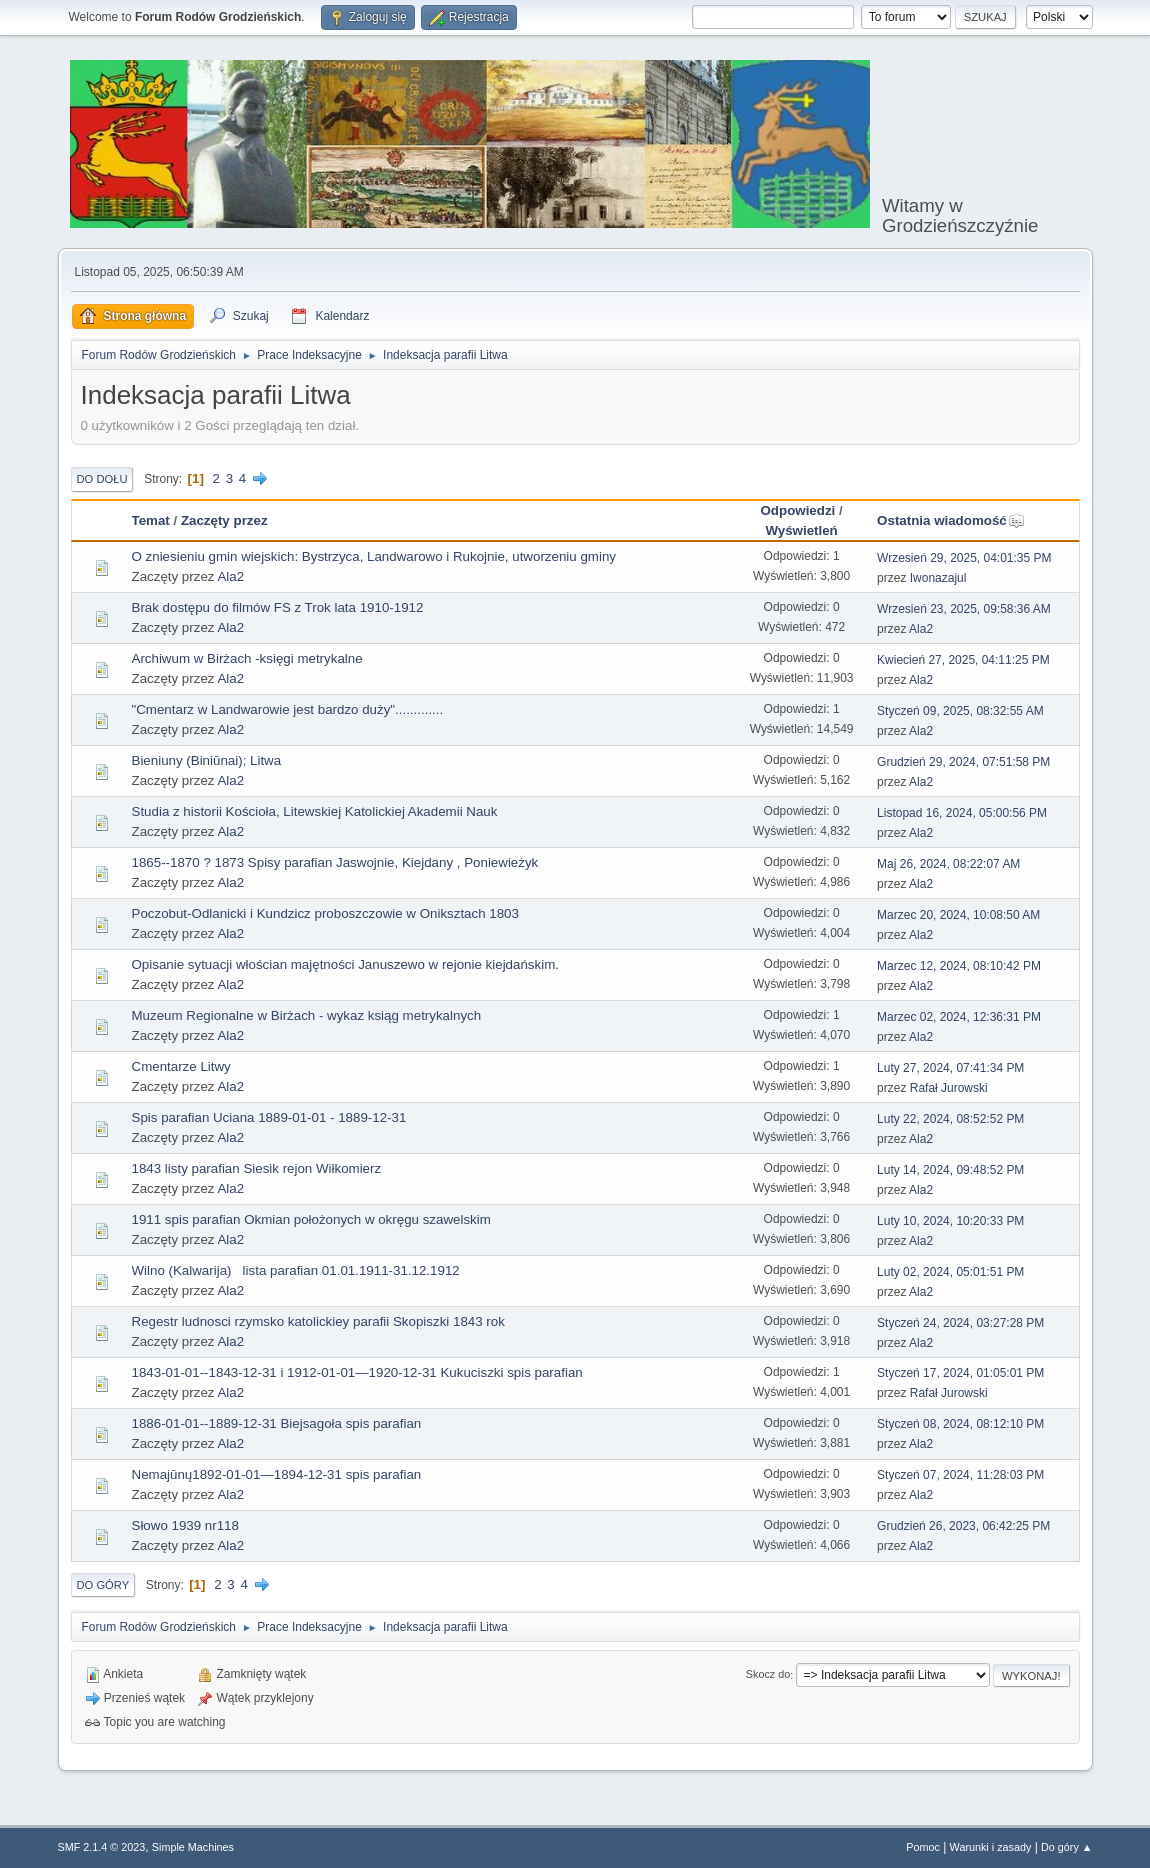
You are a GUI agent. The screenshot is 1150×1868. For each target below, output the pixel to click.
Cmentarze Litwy (181, 1066)
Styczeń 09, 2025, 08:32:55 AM (960, 711)
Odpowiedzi (797, 510)
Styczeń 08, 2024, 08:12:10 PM (960, 1424)
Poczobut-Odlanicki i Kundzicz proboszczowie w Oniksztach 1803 (325, 913)
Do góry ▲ (1066, 1847)
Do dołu (102, 479)
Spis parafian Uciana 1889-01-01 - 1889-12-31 (269, 1117)
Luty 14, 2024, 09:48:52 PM (950, 1170)
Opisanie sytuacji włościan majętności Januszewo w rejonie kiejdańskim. (345, 964)
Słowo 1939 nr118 (185, 1525)
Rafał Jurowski (949, 1088)
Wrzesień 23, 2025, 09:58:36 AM (964, 609)
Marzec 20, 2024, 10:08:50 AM (958, 915)
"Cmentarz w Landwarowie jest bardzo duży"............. (288, 709)
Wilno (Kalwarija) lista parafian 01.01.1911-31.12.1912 (296, 1270)
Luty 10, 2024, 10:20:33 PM (950, 1221)
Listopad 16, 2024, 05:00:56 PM (962, 813)
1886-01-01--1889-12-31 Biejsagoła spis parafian (277, 1423)
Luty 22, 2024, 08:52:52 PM (950, 1119)
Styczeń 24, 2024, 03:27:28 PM (960, 1323)
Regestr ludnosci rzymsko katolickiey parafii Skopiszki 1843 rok (318, 1321)
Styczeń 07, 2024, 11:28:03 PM (960, 1475)
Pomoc (923, 1847)
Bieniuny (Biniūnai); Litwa (207, 760)
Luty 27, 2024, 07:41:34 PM (950, 1068)
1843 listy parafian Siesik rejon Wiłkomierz (257, 1168)
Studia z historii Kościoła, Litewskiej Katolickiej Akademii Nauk (315, 811)
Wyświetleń (801, 530)
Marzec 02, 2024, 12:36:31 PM (959, 1017)
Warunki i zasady (991, 1847)
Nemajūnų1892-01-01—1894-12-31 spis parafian (277, 1474)
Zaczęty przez (224, 520)
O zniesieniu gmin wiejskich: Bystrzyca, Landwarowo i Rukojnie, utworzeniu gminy (374, 556)
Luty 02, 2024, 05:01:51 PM (950, 1272)
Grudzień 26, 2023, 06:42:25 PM (963, 1526)
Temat (151, 520)
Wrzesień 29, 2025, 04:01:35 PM (964, 558)
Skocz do (768, 1675)
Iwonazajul (938, 578)
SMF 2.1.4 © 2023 (102, 1847)
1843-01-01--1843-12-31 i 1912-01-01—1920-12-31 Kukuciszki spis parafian (357, 1372)
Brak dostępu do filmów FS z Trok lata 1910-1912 (278, 607)
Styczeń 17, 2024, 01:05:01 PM (960, 1373)
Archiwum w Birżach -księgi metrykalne (247, 658)
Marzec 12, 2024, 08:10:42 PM (959, 966)
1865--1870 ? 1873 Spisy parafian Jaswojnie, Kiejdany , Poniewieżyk (335, 862)
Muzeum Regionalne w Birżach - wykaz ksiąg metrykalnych (307, 1015)
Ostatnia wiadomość (951, 520)
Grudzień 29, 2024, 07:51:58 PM (963, 762)
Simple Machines (193, 1847)
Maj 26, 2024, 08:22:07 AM (948, 864)
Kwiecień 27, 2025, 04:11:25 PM (963, 660)
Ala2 (230, 576)
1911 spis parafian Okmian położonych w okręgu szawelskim (311, 1219)
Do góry (103, 1585)
